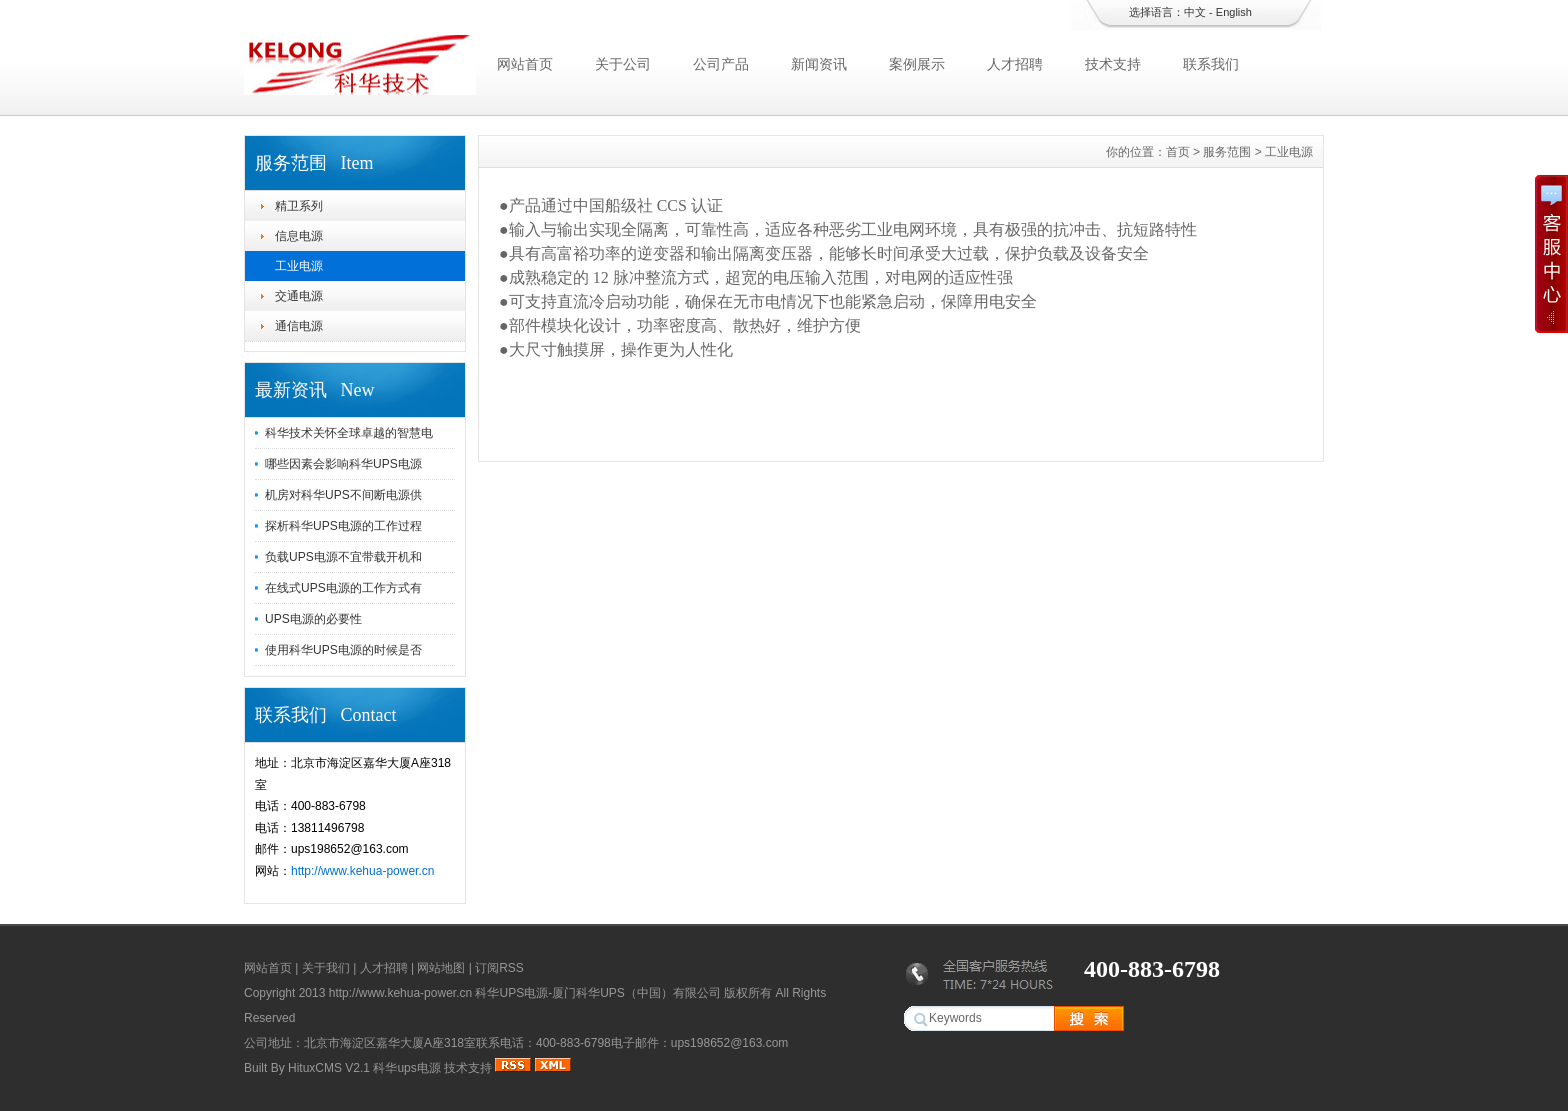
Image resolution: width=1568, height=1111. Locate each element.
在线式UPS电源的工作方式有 (343, 588)
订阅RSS (499, 968)
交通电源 (299, 296)
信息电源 (299, 236)
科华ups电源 (406, 1068)
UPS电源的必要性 (313, 619)
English (1234, 12)
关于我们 (326, 968)
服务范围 (1227, 152)
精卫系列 (299, 206)
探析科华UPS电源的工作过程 (343, 526)
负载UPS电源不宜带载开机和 (343, 557)
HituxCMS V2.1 (329, 1068)
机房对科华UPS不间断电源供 (343, 495)
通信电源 (299, 326)
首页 (1178, 152)
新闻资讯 (819, 64)
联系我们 (1211, 64)
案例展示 (917, 64)
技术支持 (1113, 64)
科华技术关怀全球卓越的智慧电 (349, 433)
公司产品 (721, 64)
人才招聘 (1015, 64)
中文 (1195, 12)
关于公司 (623, 64)
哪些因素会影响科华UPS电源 (343, 464)
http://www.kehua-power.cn (362, 871)
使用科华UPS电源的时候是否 (343, 650)
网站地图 (441, 968)
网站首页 (525, 64)
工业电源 (299, 266)
